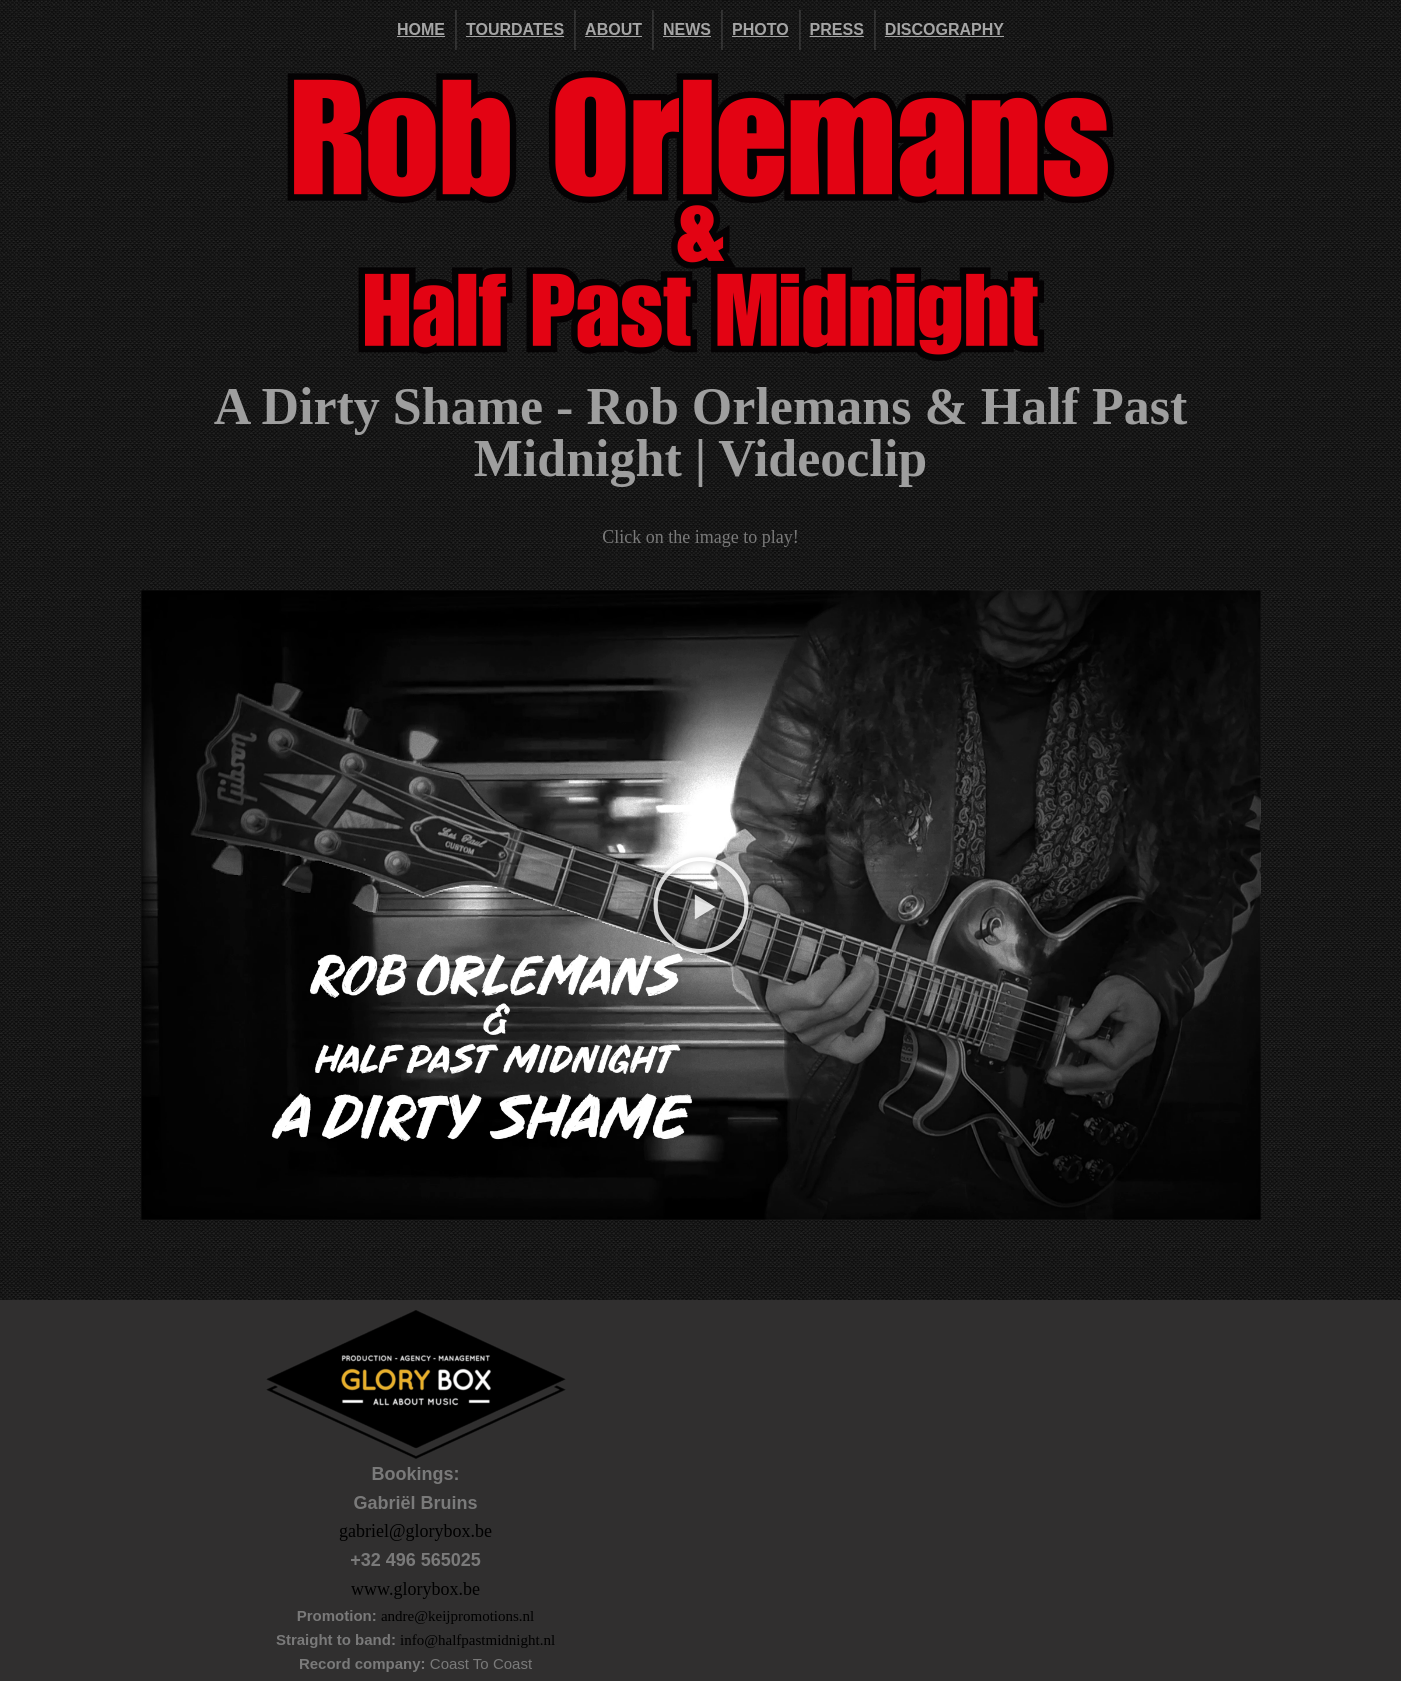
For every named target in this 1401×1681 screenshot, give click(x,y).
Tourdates (515, 29)
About (613, 29)
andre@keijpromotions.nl (457, 1616)
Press (837, 29)
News (687, 29)
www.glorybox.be (415, 1589)
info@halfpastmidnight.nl (477, 1640)
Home (421, 29)
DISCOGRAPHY (944, 29)
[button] (701, 905)
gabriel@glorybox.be (415, 1531)
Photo (760, 29)
